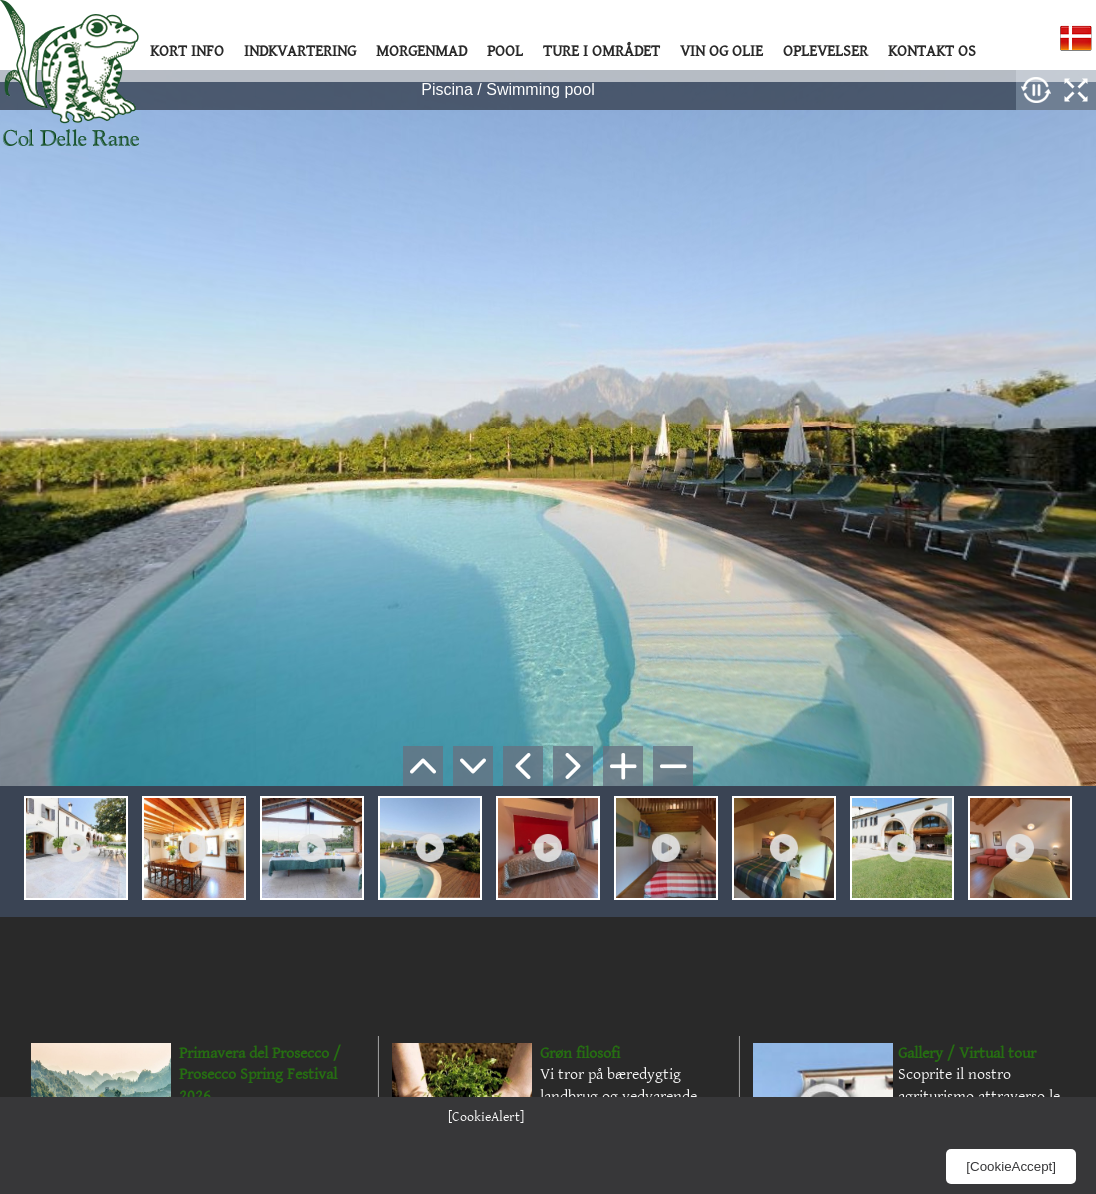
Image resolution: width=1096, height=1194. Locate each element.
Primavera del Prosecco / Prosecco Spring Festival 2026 (260, 1075)
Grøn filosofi (580, 1053)
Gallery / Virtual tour (967, 1053)
